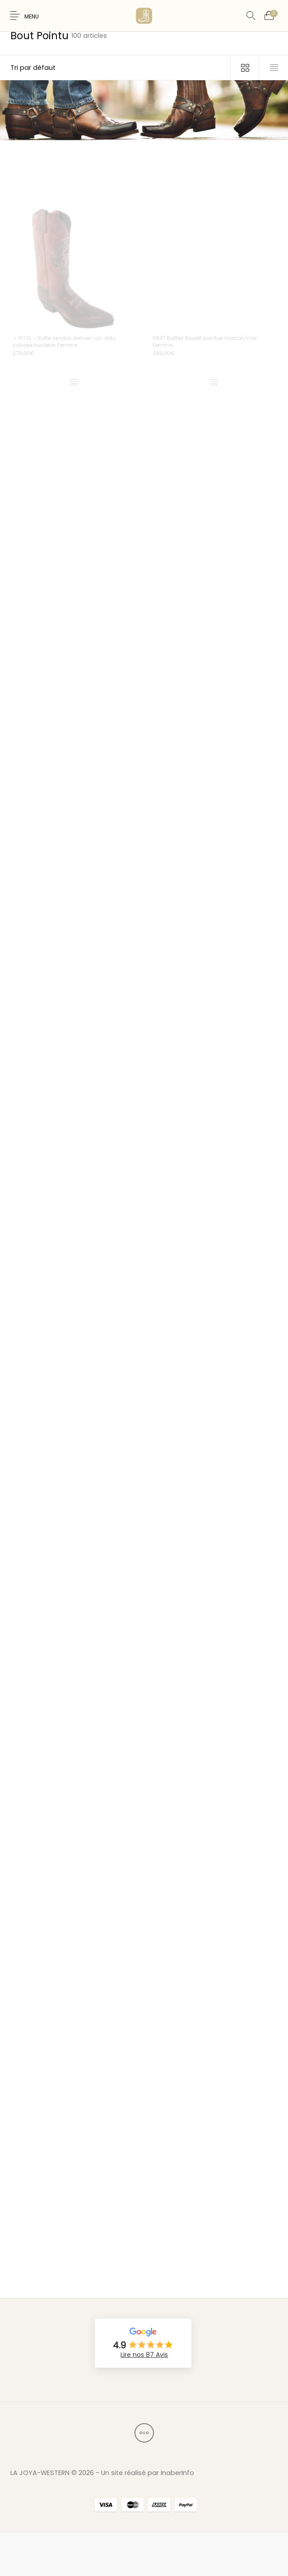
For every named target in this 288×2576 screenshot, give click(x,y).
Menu (31, 16)
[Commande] (115, 67)
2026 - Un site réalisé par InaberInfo (136, 2472)
